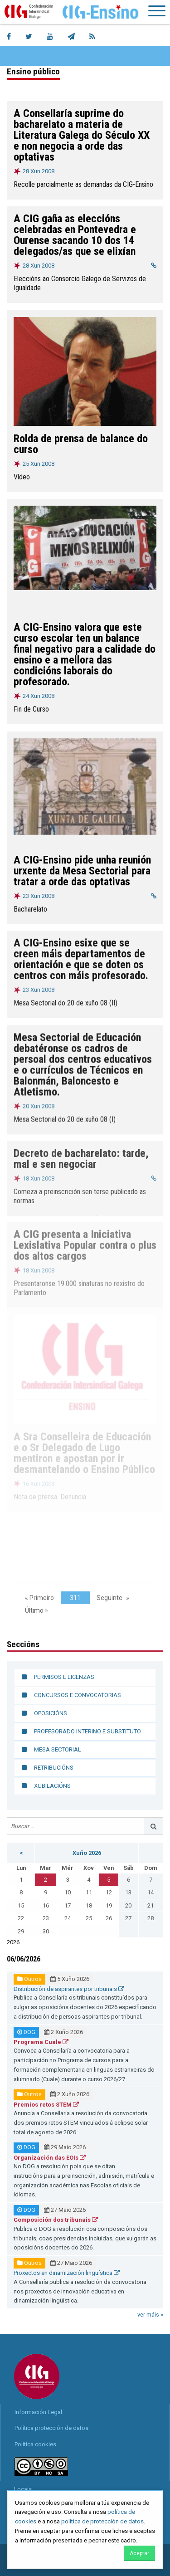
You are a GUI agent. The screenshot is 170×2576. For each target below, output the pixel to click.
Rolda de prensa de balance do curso (81, 444)
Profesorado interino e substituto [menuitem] (87, 1731)
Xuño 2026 (87, 1852)
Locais (23, 2489)
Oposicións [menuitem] (50, 1713)
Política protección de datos (51, 2428)
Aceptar (139, 2553)
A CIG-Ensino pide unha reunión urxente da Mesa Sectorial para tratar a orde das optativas (82, 869)
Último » (36, 1610)
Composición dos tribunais (56, 2219)
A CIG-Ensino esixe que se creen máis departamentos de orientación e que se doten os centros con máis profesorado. (81, 958)
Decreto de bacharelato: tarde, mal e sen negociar (81, 1156)
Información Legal (38, 2412)
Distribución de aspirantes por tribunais (69, 1989)
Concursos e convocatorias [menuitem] (77, 1695)
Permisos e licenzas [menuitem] (64, 1676)
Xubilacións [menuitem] (52, 1785)
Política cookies (35, 2444)
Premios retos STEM (46, 2104)
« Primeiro (39, 1597)
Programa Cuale (41, 2042)
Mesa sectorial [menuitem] (57, 1749)
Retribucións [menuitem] (53, 1767)
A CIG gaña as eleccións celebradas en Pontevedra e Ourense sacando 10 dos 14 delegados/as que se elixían (75, 235)
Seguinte (109, 1597)
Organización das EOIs (50, 2157)
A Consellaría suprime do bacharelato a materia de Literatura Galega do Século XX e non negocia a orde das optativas (82, 135)
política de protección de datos (102, 2521)
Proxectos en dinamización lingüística (67, 2272)
